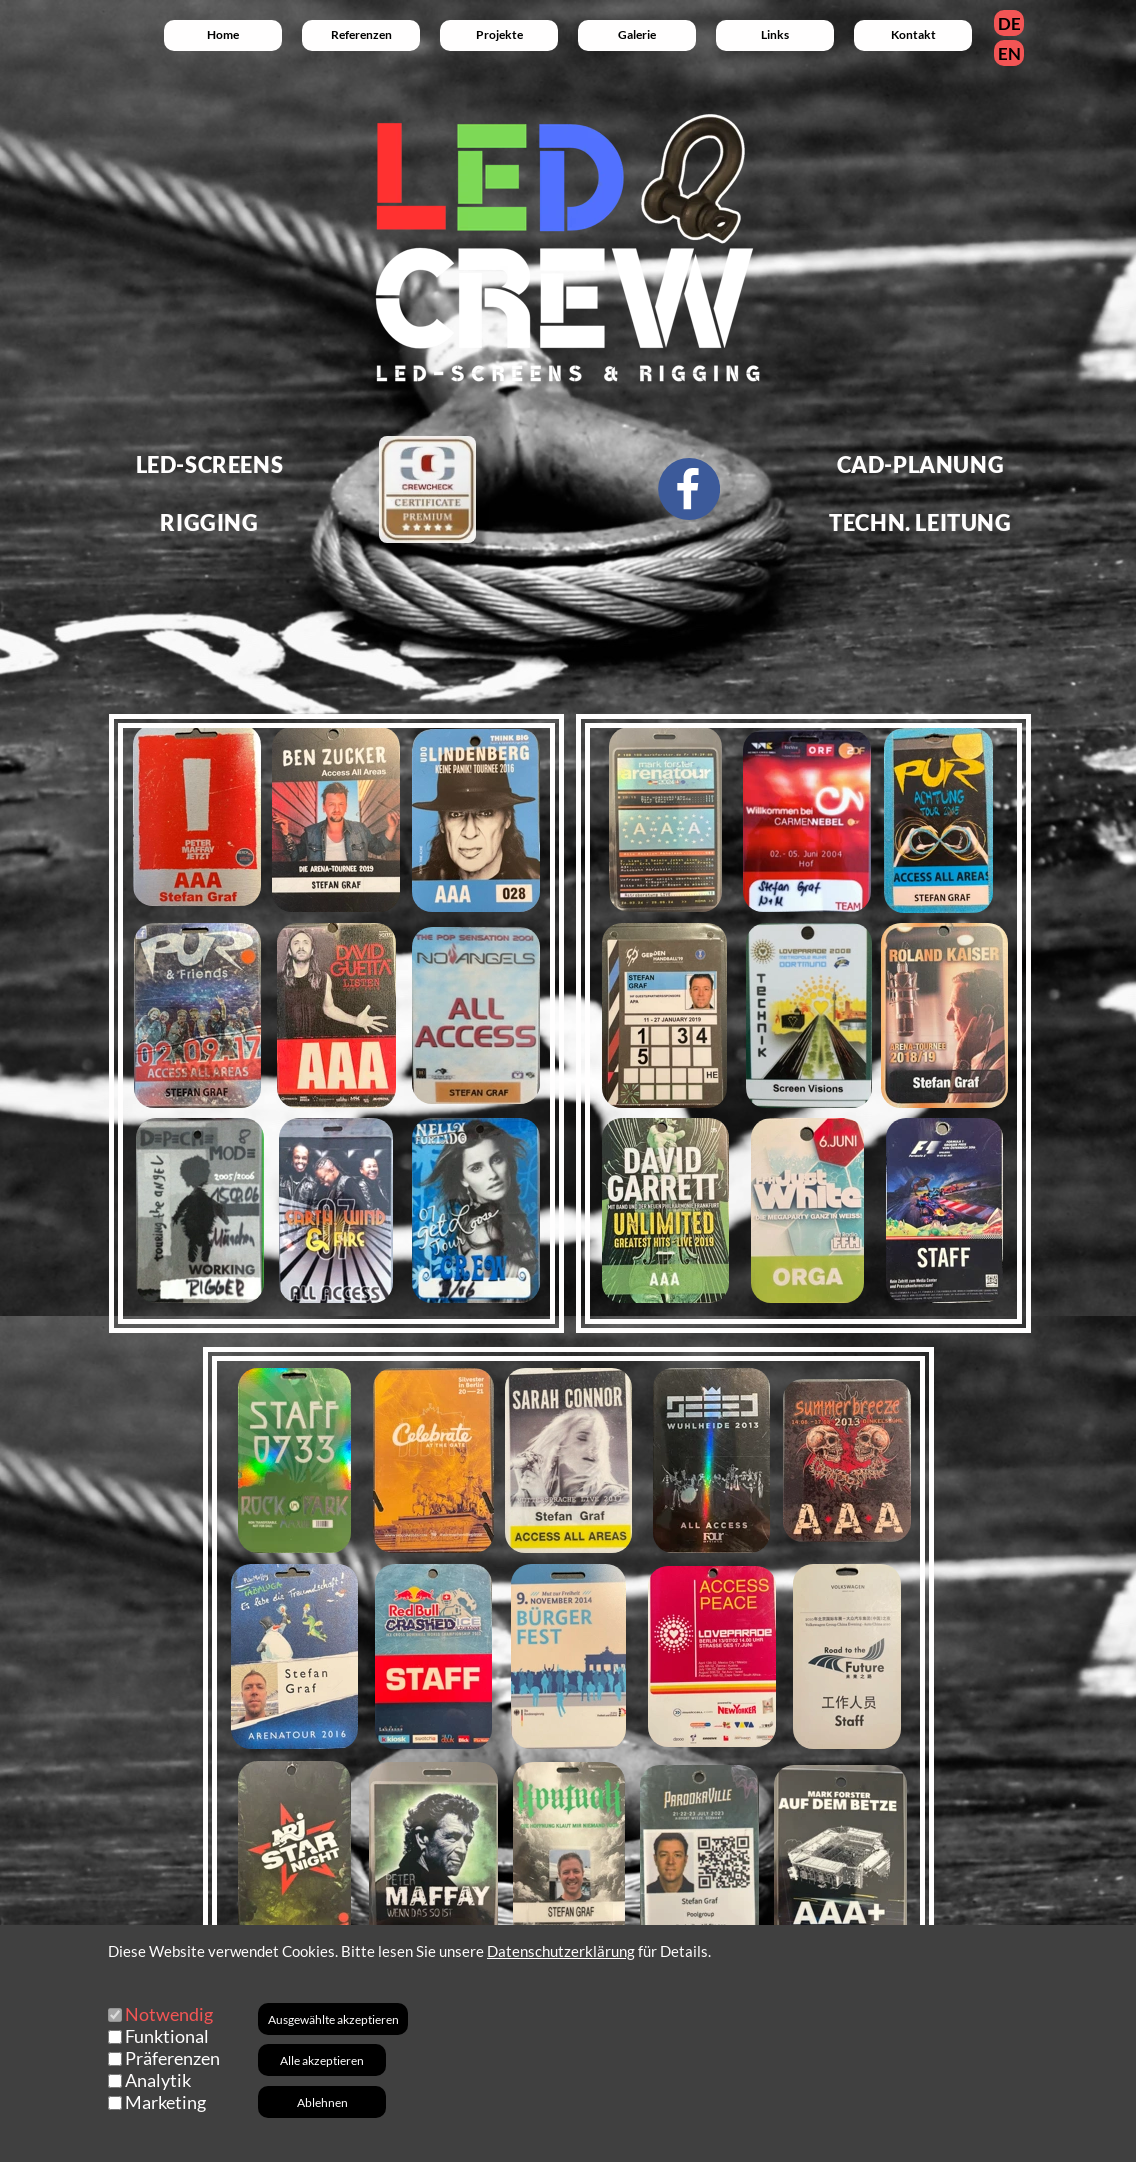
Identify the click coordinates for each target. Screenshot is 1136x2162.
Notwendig (169, 2014)
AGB (568, 2143)
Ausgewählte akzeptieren (333, 2019)
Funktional (167, 2036)
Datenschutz (817, 2143)
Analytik (158, 2080)
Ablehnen (322, 2102)
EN (1009, 53)
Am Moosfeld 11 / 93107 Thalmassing (921, 2106)
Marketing (165, 2102)
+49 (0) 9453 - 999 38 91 (654, 2106)
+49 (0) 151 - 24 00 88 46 (413, 2106)
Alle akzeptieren (322, 2060)
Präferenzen (172, 2058)
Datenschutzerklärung (561, 1951)
